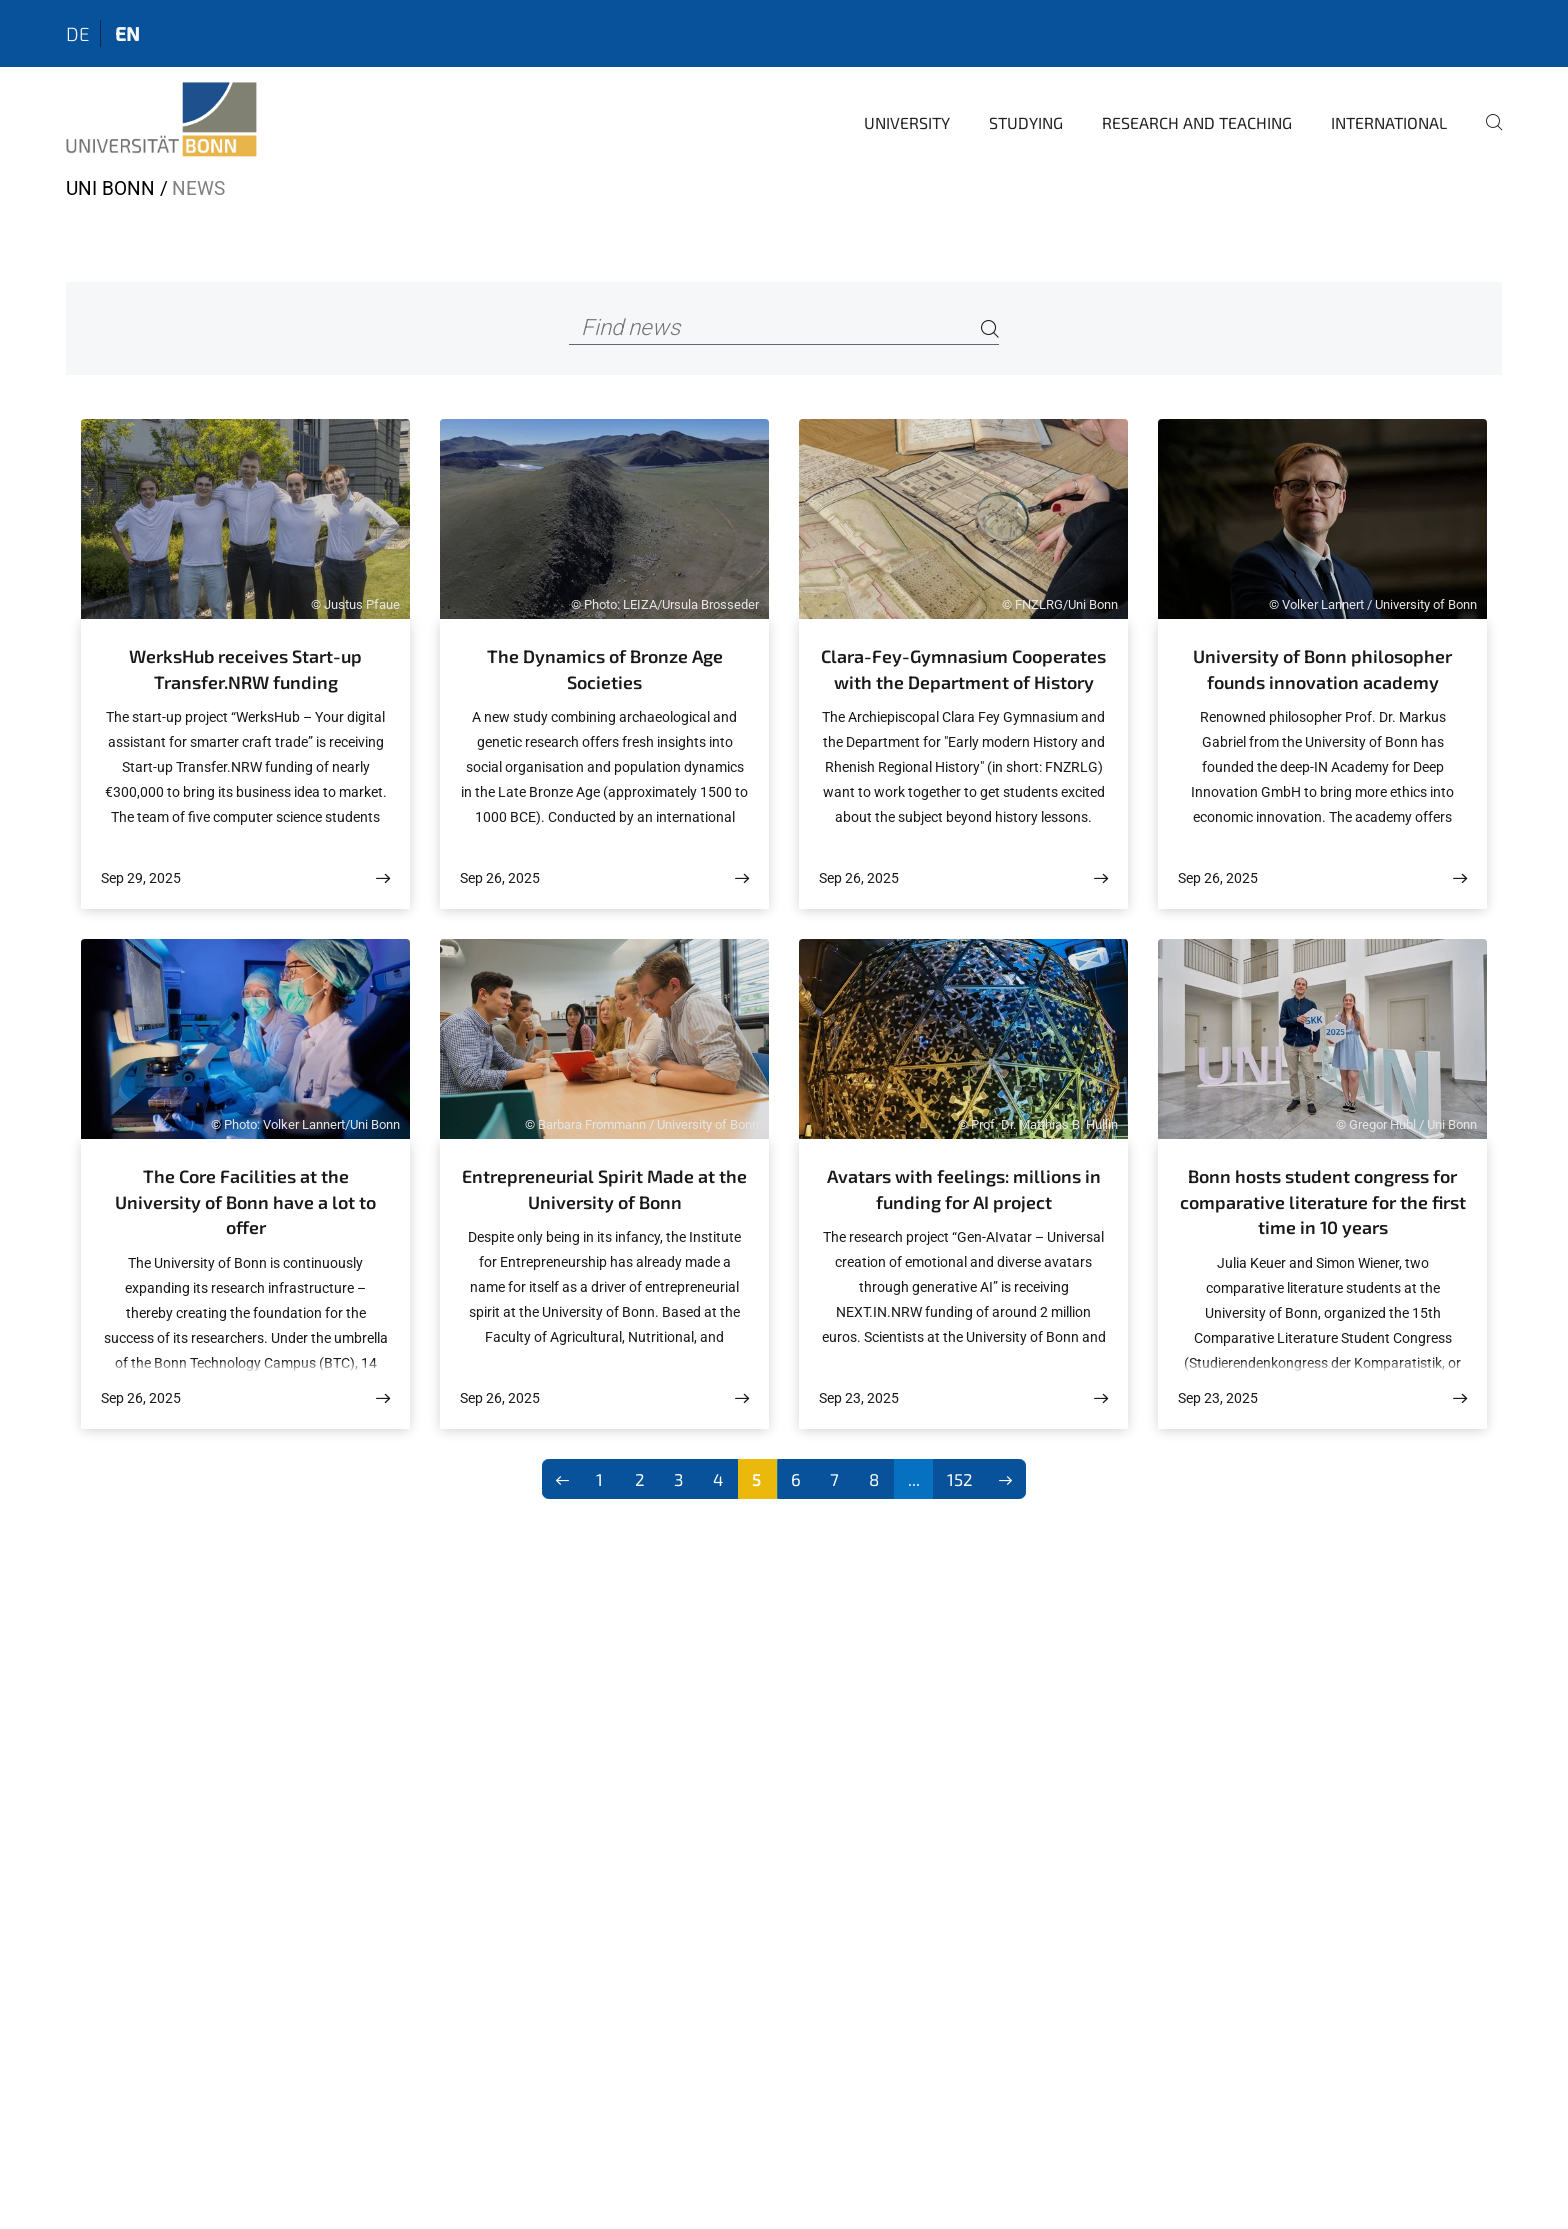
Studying (1026, 122)
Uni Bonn (110, 188)
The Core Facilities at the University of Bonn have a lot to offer (245, 1201)
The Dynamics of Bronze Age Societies (605, 669)
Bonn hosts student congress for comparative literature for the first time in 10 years (1323, 1201)
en (127, 33)
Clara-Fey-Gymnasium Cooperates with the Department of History (963, 669)
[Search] (990, 328)
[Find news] (784, 328)
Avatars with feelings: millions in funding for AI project (964, 1189)
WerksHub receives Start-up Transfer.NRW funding (245, 669)
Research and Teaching (1197, 122)
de (78, 33)
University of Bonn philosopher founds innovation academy (1322, 669)
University (907, 122)
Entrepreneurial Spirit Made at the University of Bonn (604, 1189)
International (1389, 122)
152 (960, 1479)
